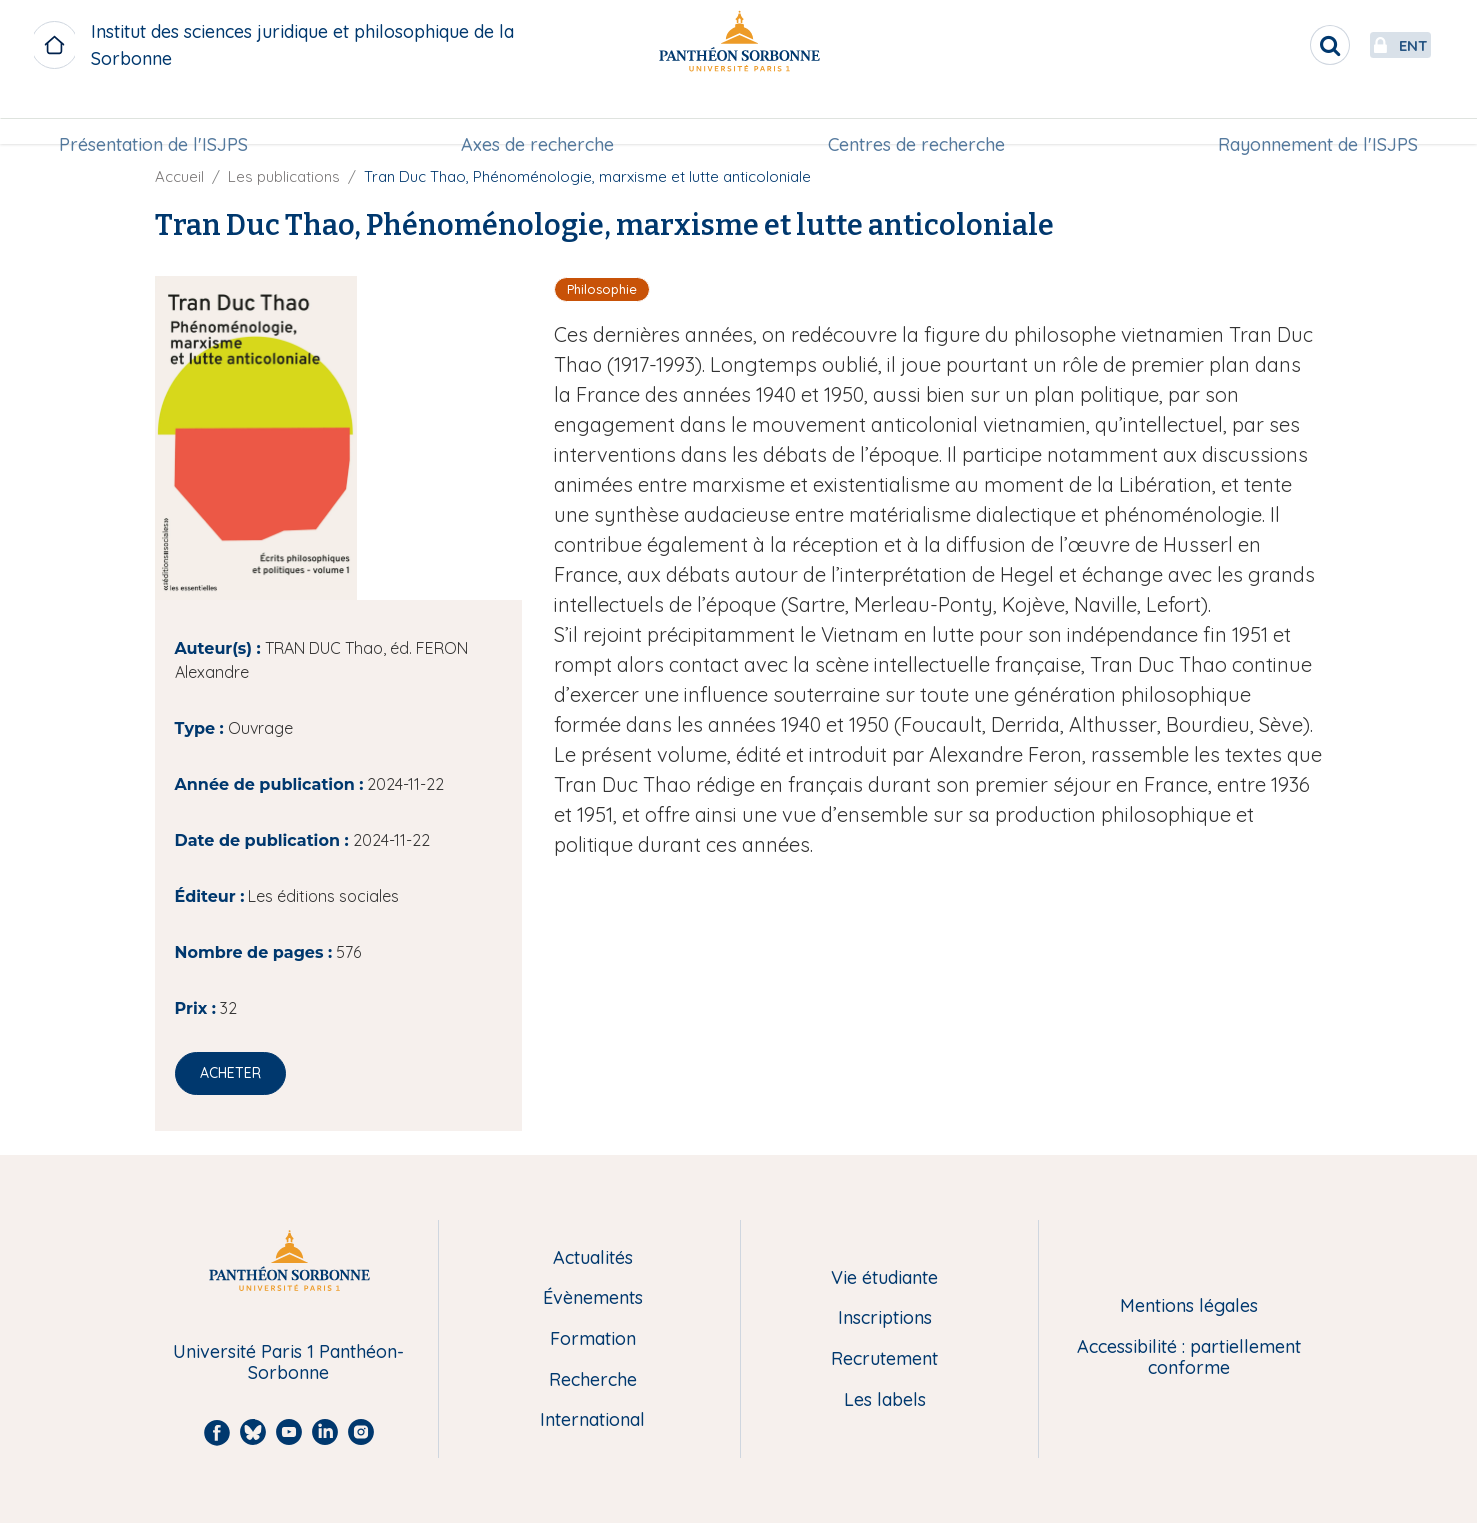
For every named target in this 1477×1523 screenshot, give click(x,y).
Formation (593, 1339)
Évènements (593, 1298)
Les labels (885, 1400)
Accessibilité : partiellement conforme (1189, 1357)
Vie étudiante (884, 1278)
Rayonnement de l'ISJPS (1312, 116)
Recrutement (884, 1359)
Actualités (593, 1258)
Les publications (284, 176)
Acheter (230, 1073)
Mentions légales (1189, 1306)
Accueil (179, 176)
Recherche (593, 1380)
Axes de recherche (539, 116)
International (592, 1420)
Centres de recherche (914, 116)
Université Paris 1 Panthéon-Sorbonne (288, 1362)
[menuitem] (159, 117)
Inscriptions (885, 1318)
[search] (1283, 45)
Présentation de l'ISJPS (159, 116)
